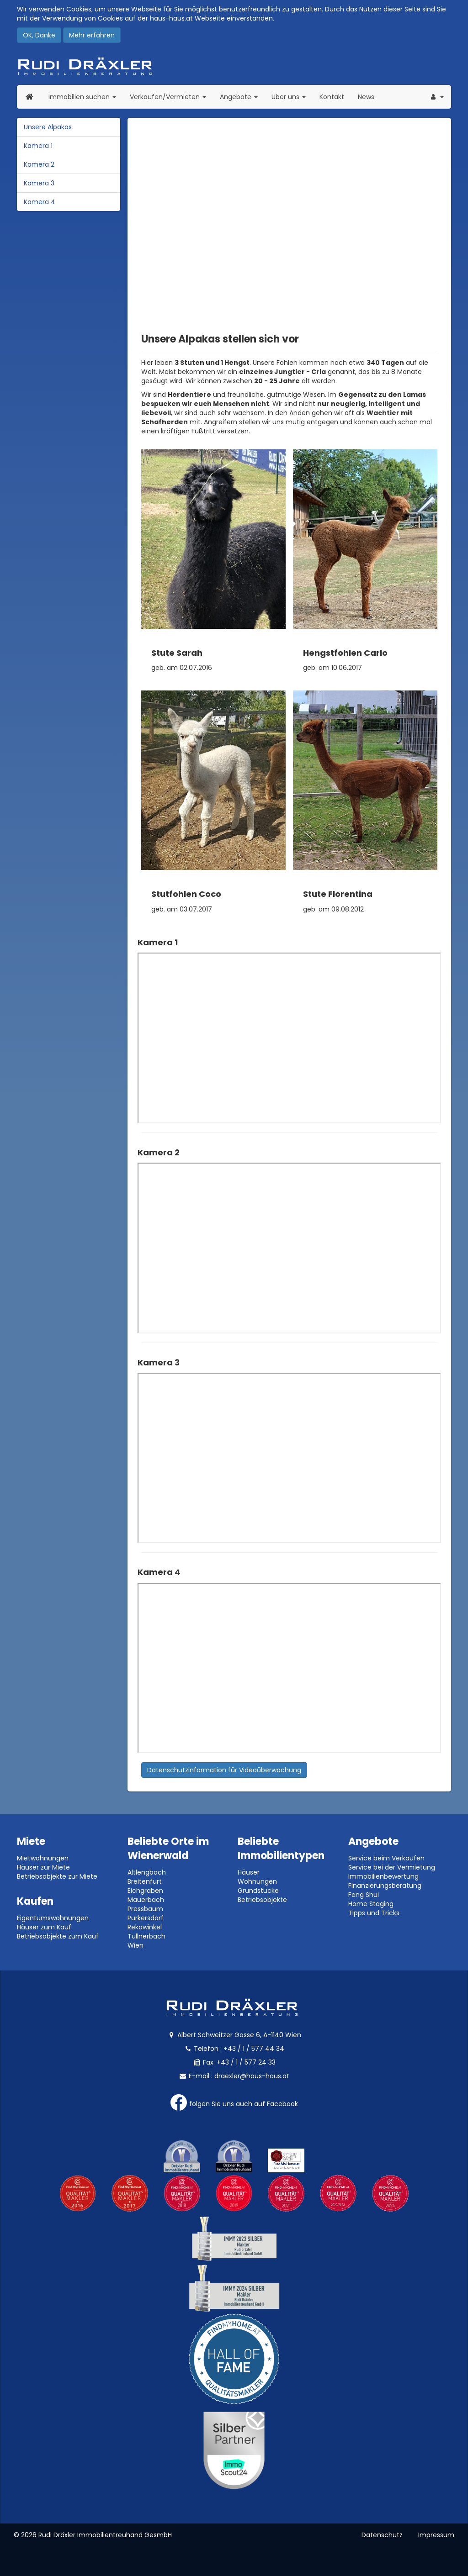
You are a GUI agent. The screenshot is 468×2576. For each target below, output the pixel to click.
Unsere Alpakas (48, 127)
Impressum (436, 2534)
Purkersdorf (146, 1918)
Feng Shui (363, 1894)
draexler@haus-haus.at (251, 2076)
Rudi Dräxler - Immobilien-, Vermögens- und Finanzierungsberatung (234, 66)
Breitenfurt (145, 1881)
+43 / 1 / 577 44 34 (253, 2048)
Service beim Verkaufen (386, 1858)
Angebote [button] (239, 96)
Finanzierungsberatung (384, 1885)
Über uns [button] (292, 96)
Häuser (249, 1872)
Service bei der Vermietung (391, 1867)
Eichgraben (145, 1890)
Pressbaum (145, 1908)
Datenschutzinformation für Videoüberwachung (224, 1770)
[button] (436, 96)
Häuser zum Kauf (44, 1927)
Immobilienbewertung (383, 1876)
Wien (136, 1945)
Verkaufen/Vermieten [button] (171, 96)
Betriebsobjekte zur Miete (57, 1876)
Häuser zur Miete (43, 1867)
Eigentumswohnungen (53, 1918)
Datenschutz (382, 2534)
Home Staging (371, 1903)
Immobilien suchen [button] (85, 96)
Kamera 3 (39, 183)
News (366, 96)
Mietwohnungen (43, 1858)
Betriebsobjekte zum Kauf (58, 1936)
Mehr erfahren (92, 35)
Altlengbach (147, 1872)
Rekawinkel (145, 1927)
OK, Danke (39, 35)
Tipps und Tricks (373, 1913)
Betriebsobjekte (262, 1899)
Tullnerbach (146, 1936)
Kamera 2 (39, 164)
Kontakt (331, 96)
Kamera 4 (39, 201)
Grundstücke (258, 1890)
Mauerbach (146, 1899)
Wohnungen (257, 1881)
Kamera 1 (38, 145)
